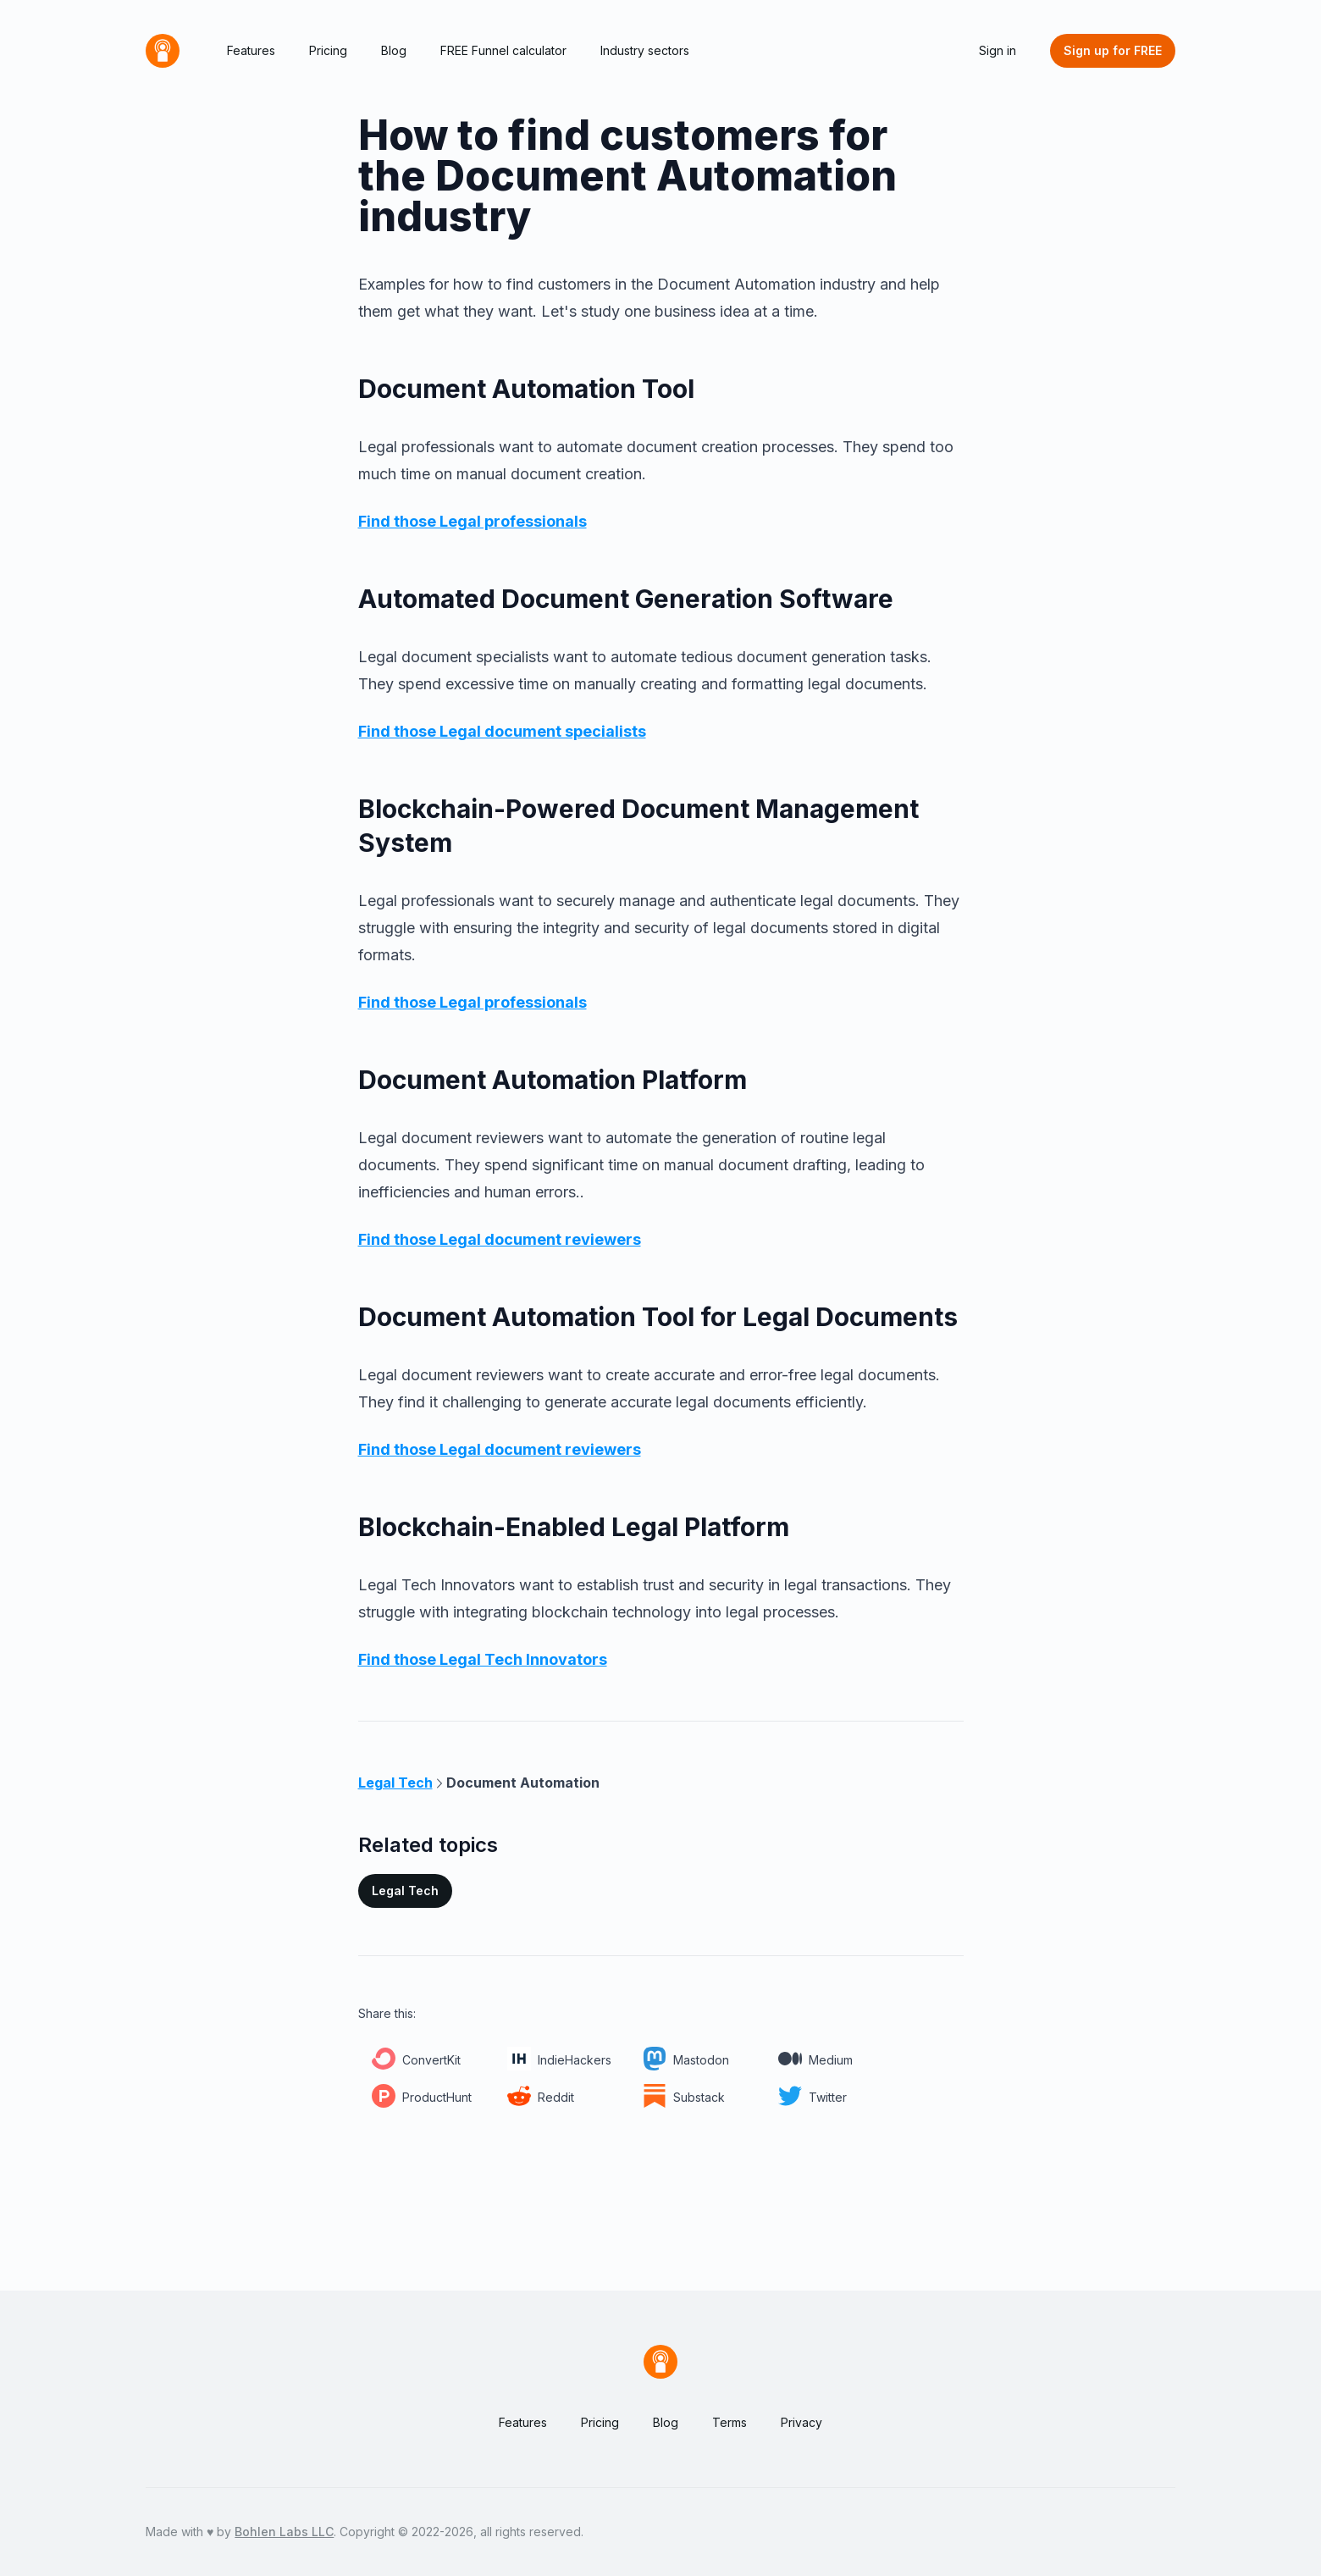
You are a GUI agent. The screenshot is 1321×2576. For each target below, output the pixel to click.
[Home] (163, 51)
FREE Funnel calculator (503, 50)
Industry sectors (644, 50)
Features (251, 50)
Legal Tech (405, 1890)
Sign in (997, 50)
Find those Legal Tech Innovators (482, 1659)
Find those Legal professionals (472, 521)
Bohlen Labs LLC (284, 2531)
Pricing (328, 50)
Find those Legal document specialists (502, 731)
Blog (393, 50)
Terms (729, 2422)
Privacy (801, 2422)
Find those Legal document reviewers (499, 1239)
